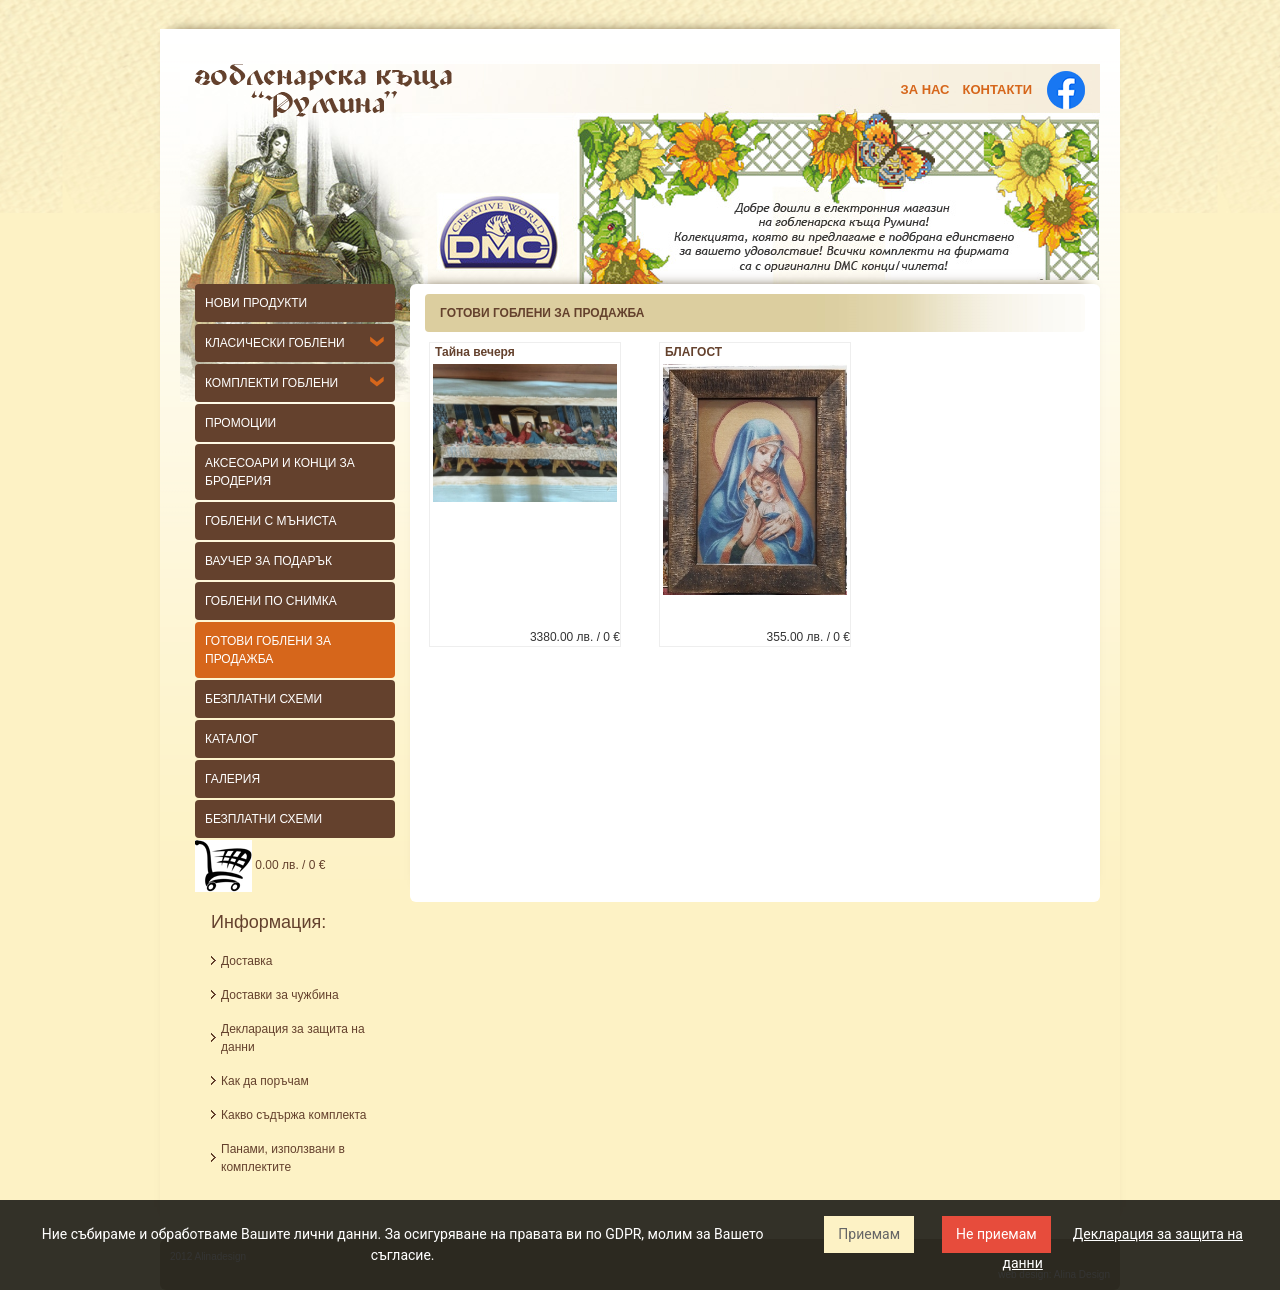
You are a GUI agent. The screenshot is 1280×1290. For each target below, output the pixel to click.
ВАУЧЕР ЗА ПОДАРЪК (268, 561)
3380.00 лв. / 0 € (575, 637)
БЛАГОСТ (693, 352)
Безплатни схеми (263, 819)
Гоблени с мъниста (271, 521)
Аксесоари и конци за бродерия (280, 472)
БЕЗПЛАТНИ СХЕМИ (263, 699)
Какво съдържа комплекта (294, 1115)
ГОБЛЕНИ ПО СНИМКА (271, 601)
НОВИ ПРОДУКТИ (256, 303)
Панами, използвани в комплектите (283, 1158)
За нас (925, 89)
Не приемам (996, 1234)
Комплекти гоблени (271, 383)
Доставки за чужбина (280, 995)
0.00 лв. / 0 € (260, 865)
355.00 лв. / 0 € (808, 637)
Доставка (247, 961)
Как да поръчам (265, 1081)
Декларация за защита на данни (293, 1038)
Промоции (240, 423)
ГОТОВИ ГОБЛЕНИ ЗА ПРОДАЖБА (268, 650)
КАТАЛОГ (231, 739)
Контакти (998, 89)
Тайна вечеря (475, 352)
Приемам (869, 1234)
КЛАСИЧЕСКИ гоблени (275, 343)
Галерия (232, 779)
